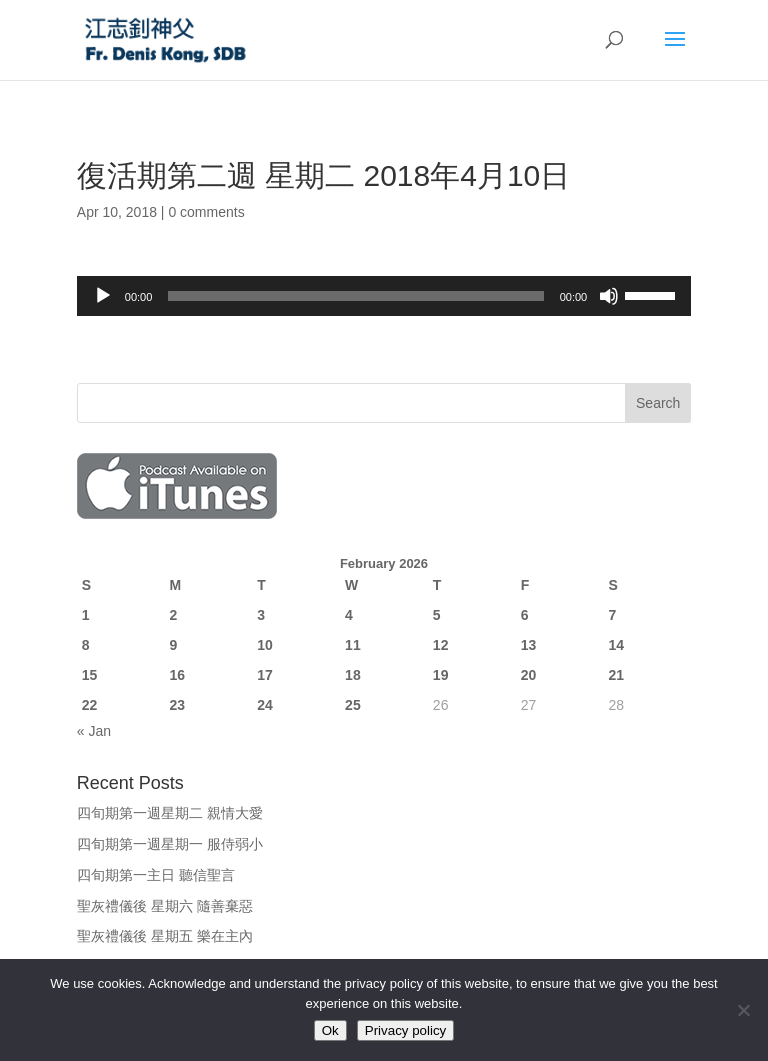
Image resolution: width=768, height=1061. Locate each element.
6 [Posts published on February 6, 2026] (525, 615)
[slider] (355, 296)
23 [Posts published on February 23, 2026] (178, 705)
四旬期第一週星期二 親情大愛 (170, 813)
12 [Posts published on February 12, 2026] (441, 645)
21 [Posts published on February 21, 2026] (616, 675)
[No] (743, 1010)
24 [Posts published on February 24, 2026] (265, 705)
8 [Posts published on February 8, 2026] (86, 645)
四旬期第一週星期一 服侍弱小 (170, 844)
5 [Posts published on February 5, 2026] (437, 615)
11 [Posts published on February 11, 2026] (353, 645)
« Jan (94, 731)
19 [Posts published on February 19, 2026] (441, 675)
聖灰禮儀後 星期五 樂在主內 (165, 936)
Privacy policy (405, 1030)
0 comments (206, 212)
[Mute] (609, 296)
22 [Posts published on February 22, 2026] (90, 705)
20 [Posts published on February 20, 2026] (529, 675)
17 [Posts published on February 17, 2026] (265, 675)
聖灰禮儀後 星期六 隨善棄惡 (165, 906)
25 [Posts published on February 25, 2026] (353, 705)
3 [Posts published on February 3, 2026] (261, 615)
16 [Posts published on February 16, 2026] (178, 675)
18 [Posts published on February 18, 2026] (353, 675)
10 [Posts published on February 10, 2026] (265, 645)
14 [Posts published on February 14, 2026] (616, 645)
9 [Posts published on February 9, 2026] (174, 645)
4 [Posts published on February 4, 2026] (349, 615)
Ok (330, 1030)
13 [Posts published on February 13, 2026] (529, 645)
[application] (384, 296)
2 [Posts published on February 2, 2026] (174, 615)
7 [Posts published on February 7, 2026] (612, 615)
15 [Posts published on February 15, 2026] (90, 675)
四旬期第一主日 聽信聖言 (156, 875)
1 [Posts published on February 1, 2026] (86, 615)
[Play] (103, 296)
